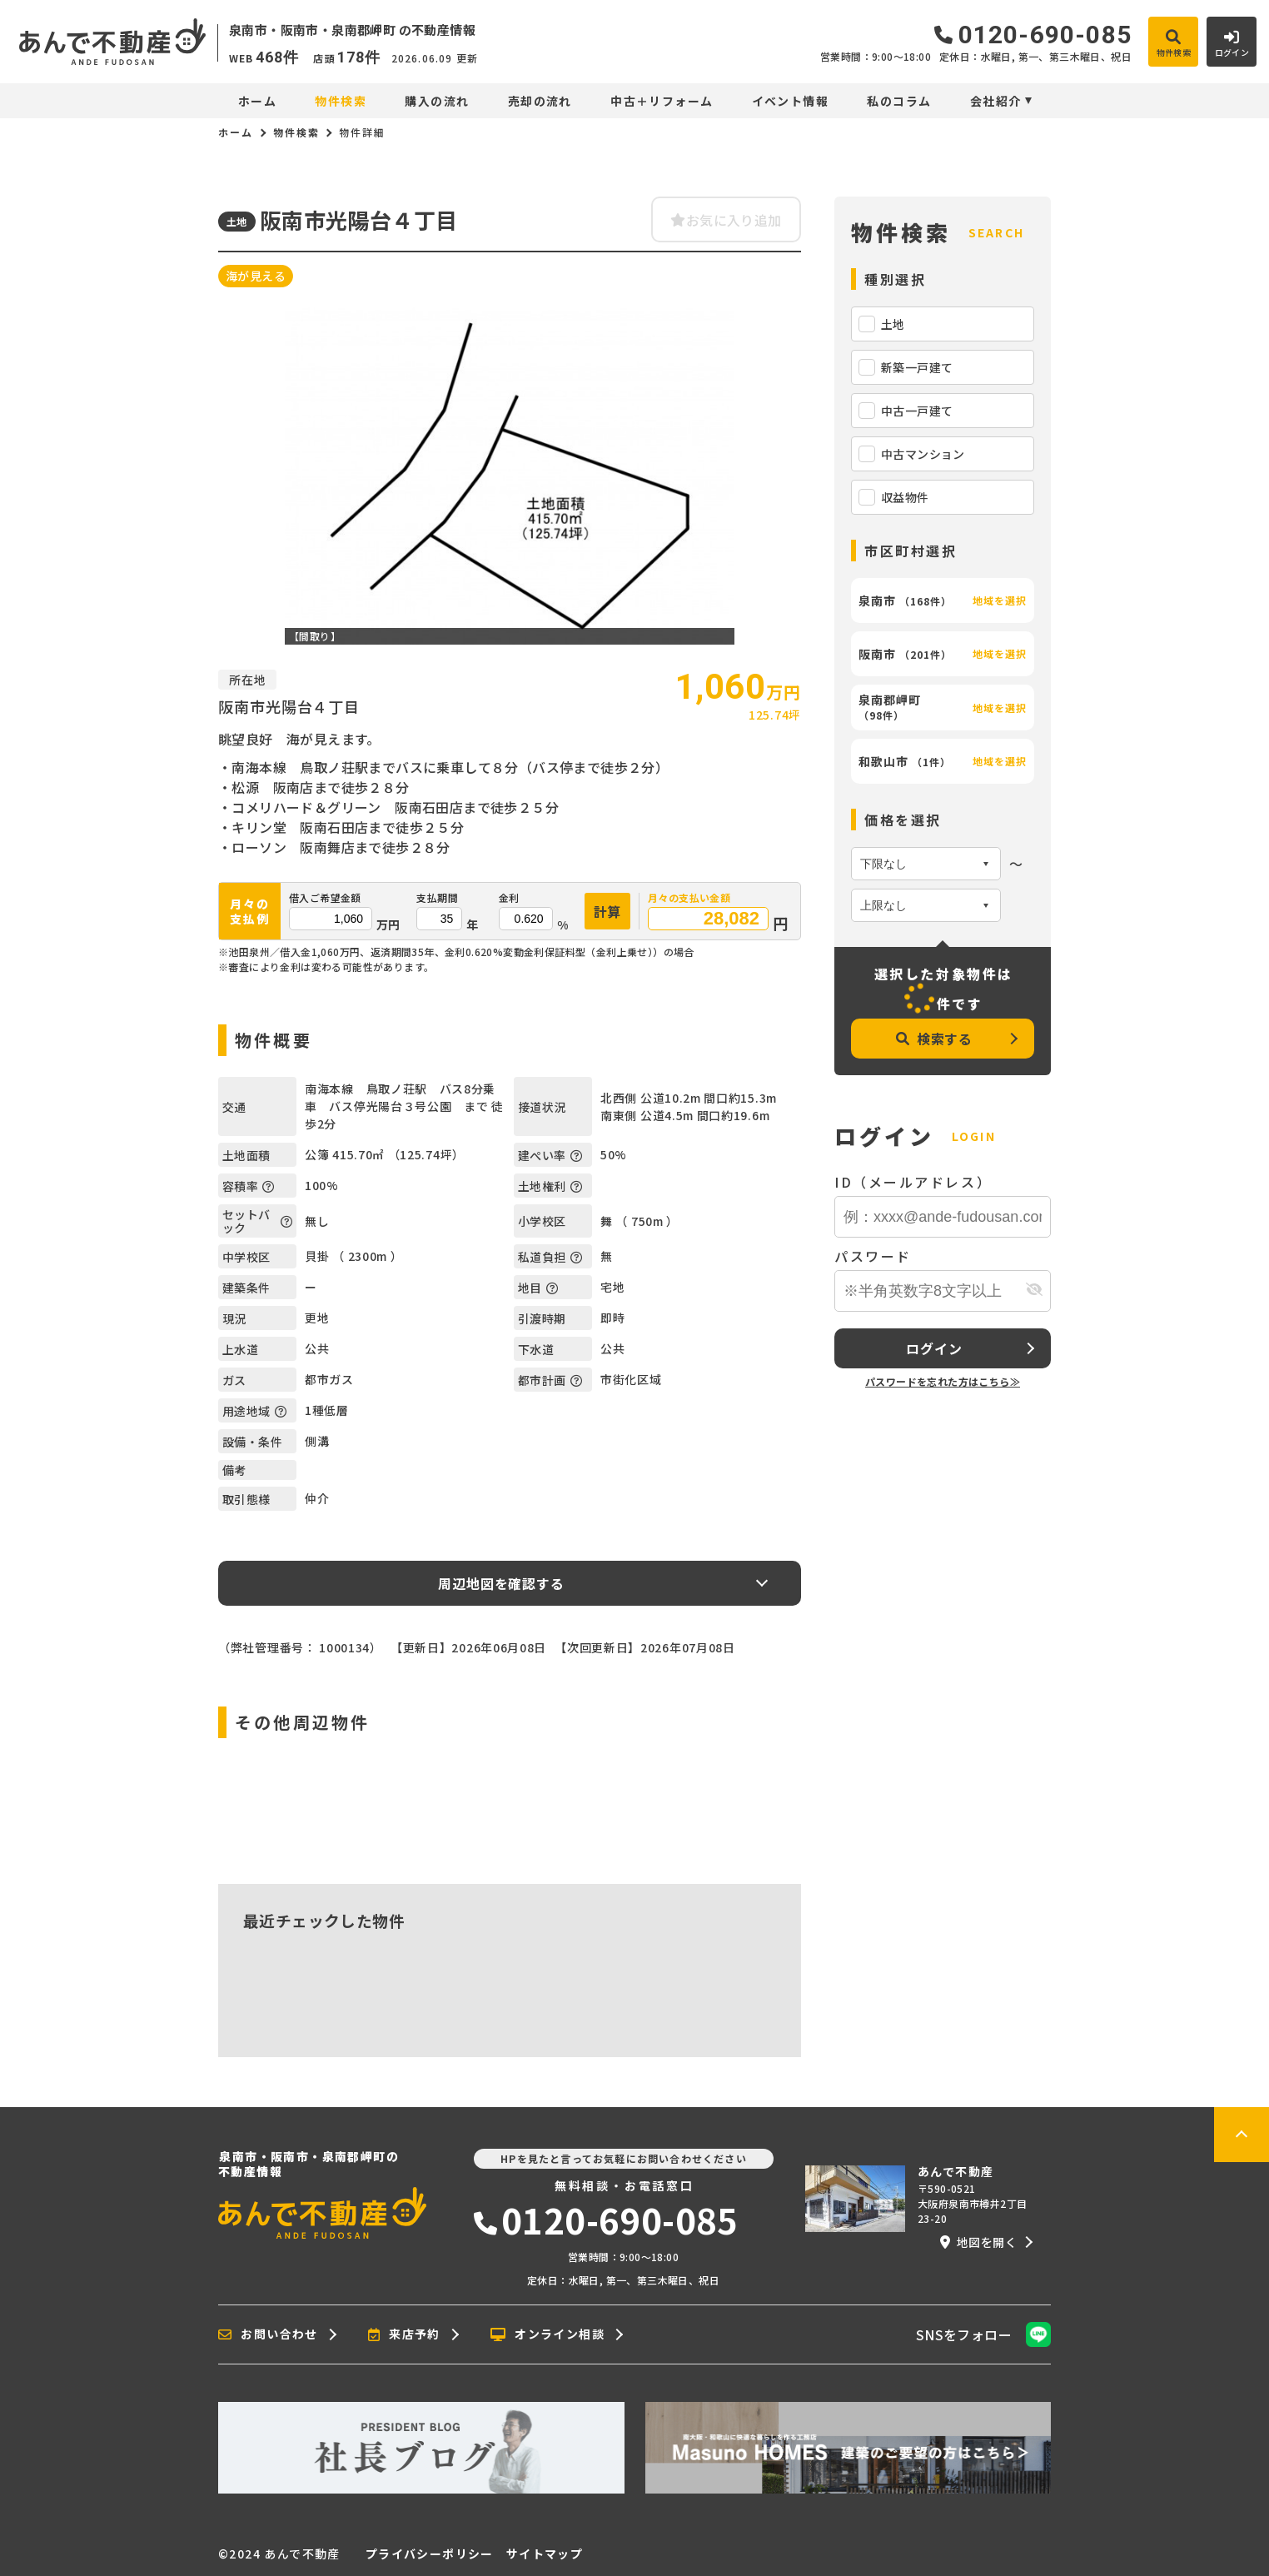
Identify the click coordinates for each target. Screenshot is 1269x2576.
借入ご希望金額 (325, 898)
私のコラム (899, 100)
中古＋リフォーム (661, 100)
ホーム (257, 100)
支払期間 (437, 898)
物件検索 (340, 100)
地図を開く (978, 2242)
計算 (608, 911)
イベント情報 (790, 100)
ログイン (934, 1348)
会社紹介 (996, 100)
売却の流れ (540, 100)
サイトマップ (544, 2553)
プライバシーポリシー (430, 2553)
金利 (509, 898)
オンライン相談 (547, 2334)
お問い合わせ (268, 2334)
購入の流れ (437, 100)
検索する (934, 1039)
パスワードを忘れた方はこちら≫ (942, 1381)
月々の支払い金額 (689, 898)
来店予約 (404, 2334)
